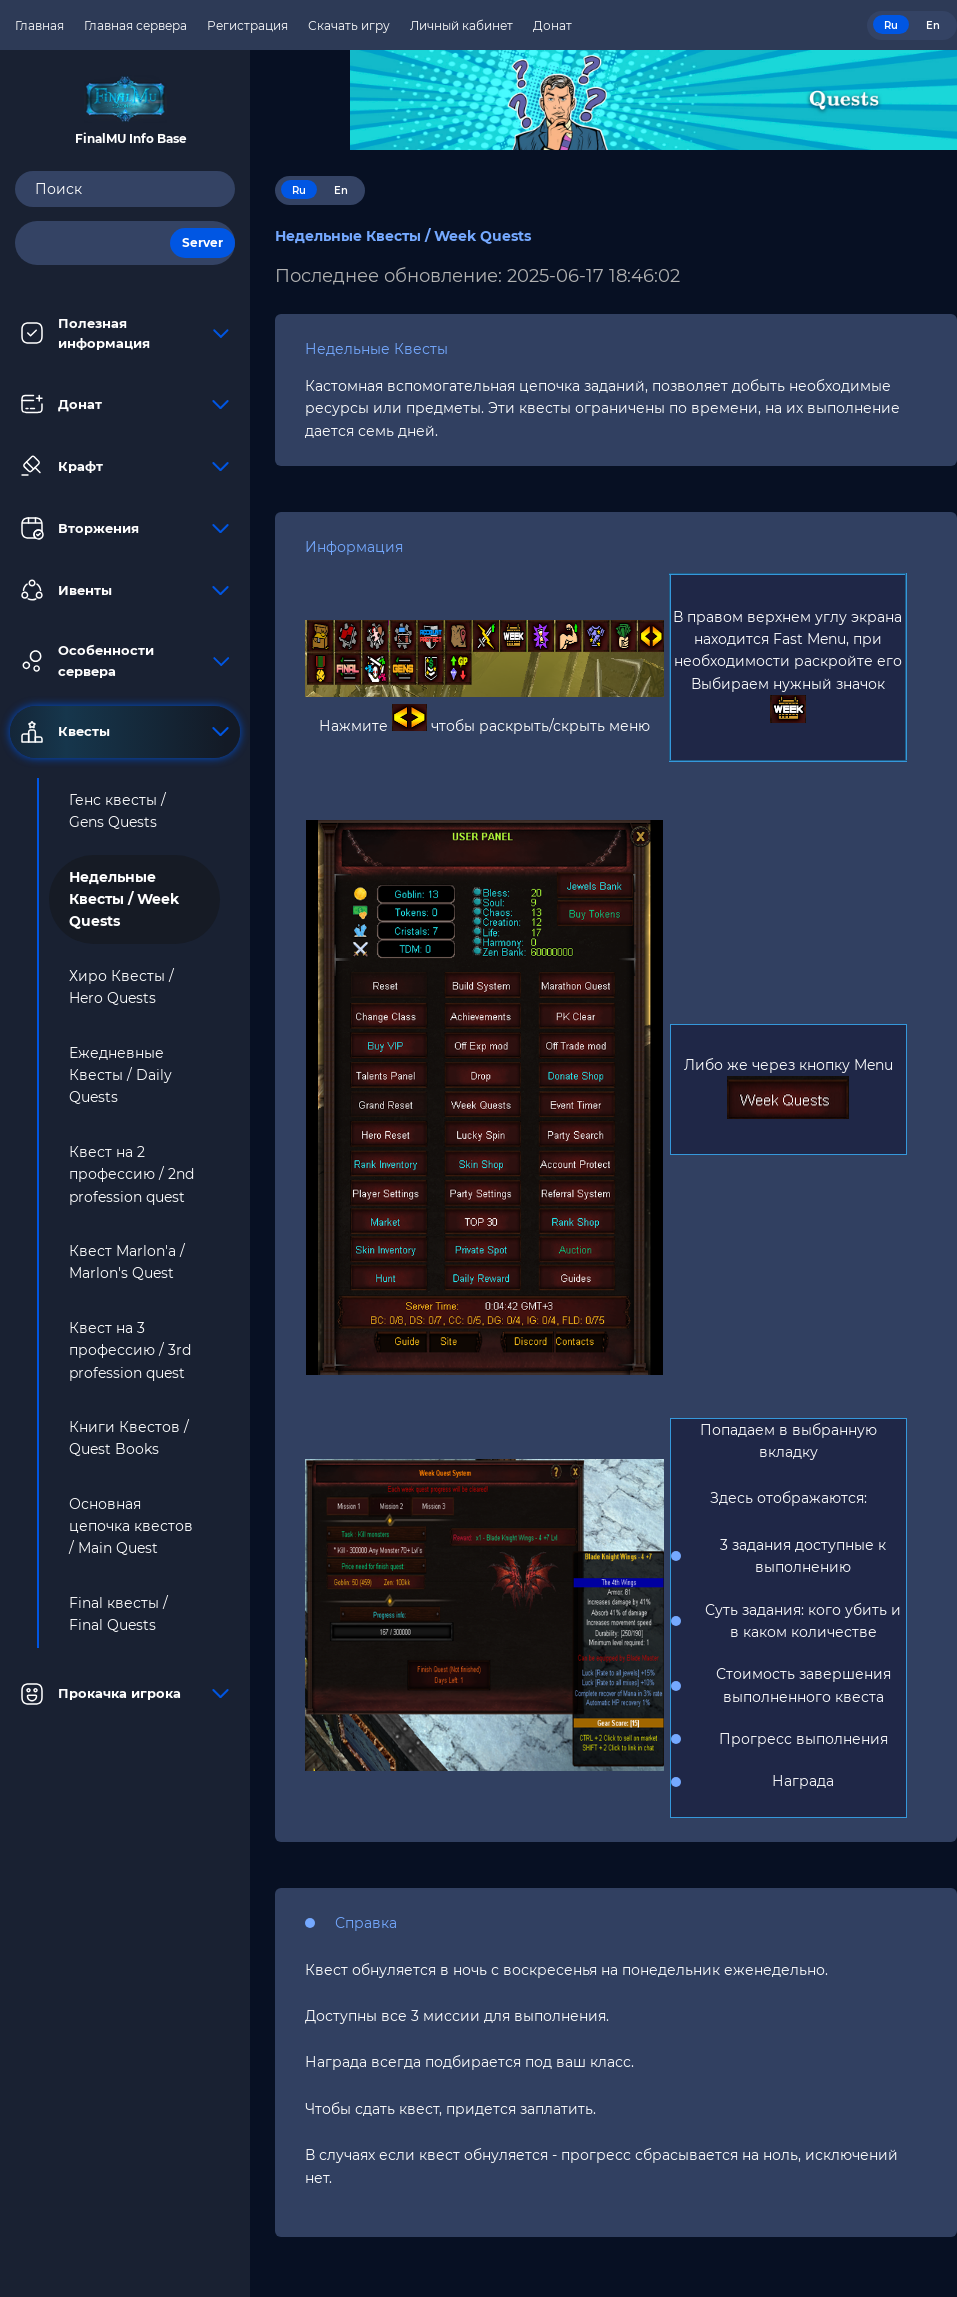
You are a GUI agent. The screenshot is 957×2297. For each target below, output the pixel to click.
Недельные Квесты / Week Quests (124, 899)
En (933, 25)
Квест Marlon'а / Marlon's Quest (127, 1262)
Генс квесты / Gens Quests (117, 811)
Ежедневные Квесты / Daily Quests (120, 1075)
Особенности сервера (125, 660)
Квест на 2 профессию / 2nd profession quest (131, 1174)
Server (202, 242)
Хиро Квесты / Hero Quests (121, 987)
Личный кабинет (461, 25)
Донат (125, 404)
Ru (891, 25)
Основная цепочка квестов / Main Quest (131, 1526)
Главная (39, 25)
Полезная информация (125, 333)
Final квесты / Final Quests (118, 1614)
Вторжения (125, 528)
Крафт (125, 466)
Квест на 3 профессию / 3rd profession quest (130, 1350)
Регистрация (247, 25)
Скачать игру (349, 25)
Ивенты (125, 590)
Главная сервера (135, 25)
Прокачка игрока (125, 1694)
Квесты (125, 732)
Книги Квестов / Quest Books (129, 1438)
